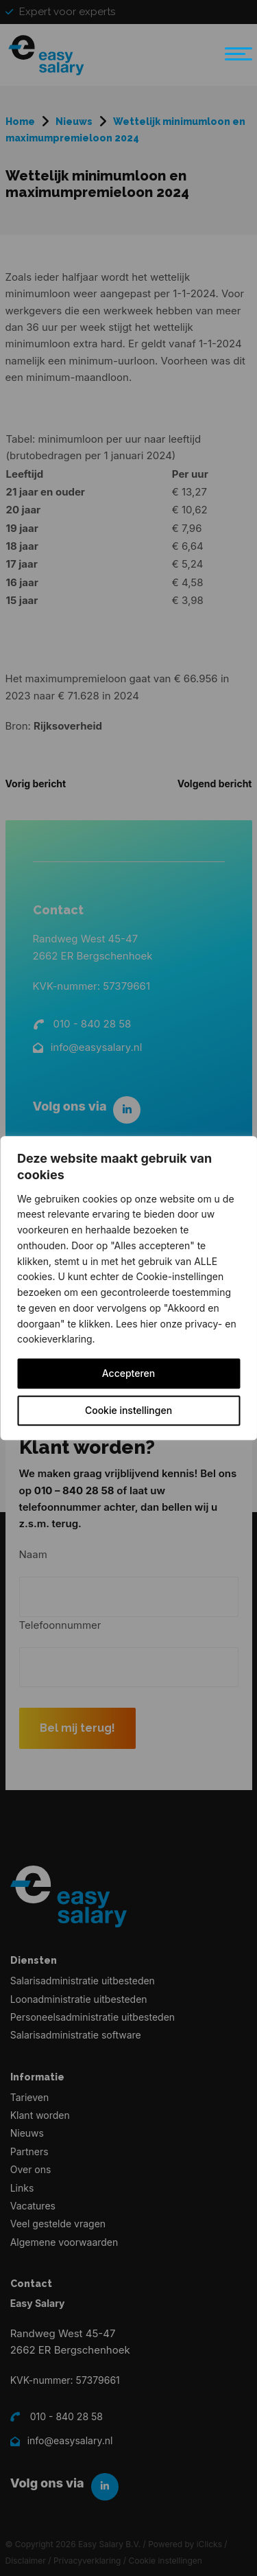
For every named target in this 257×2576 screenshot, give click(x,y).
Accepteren (129, 1373)
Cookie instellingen (128, 1410)
